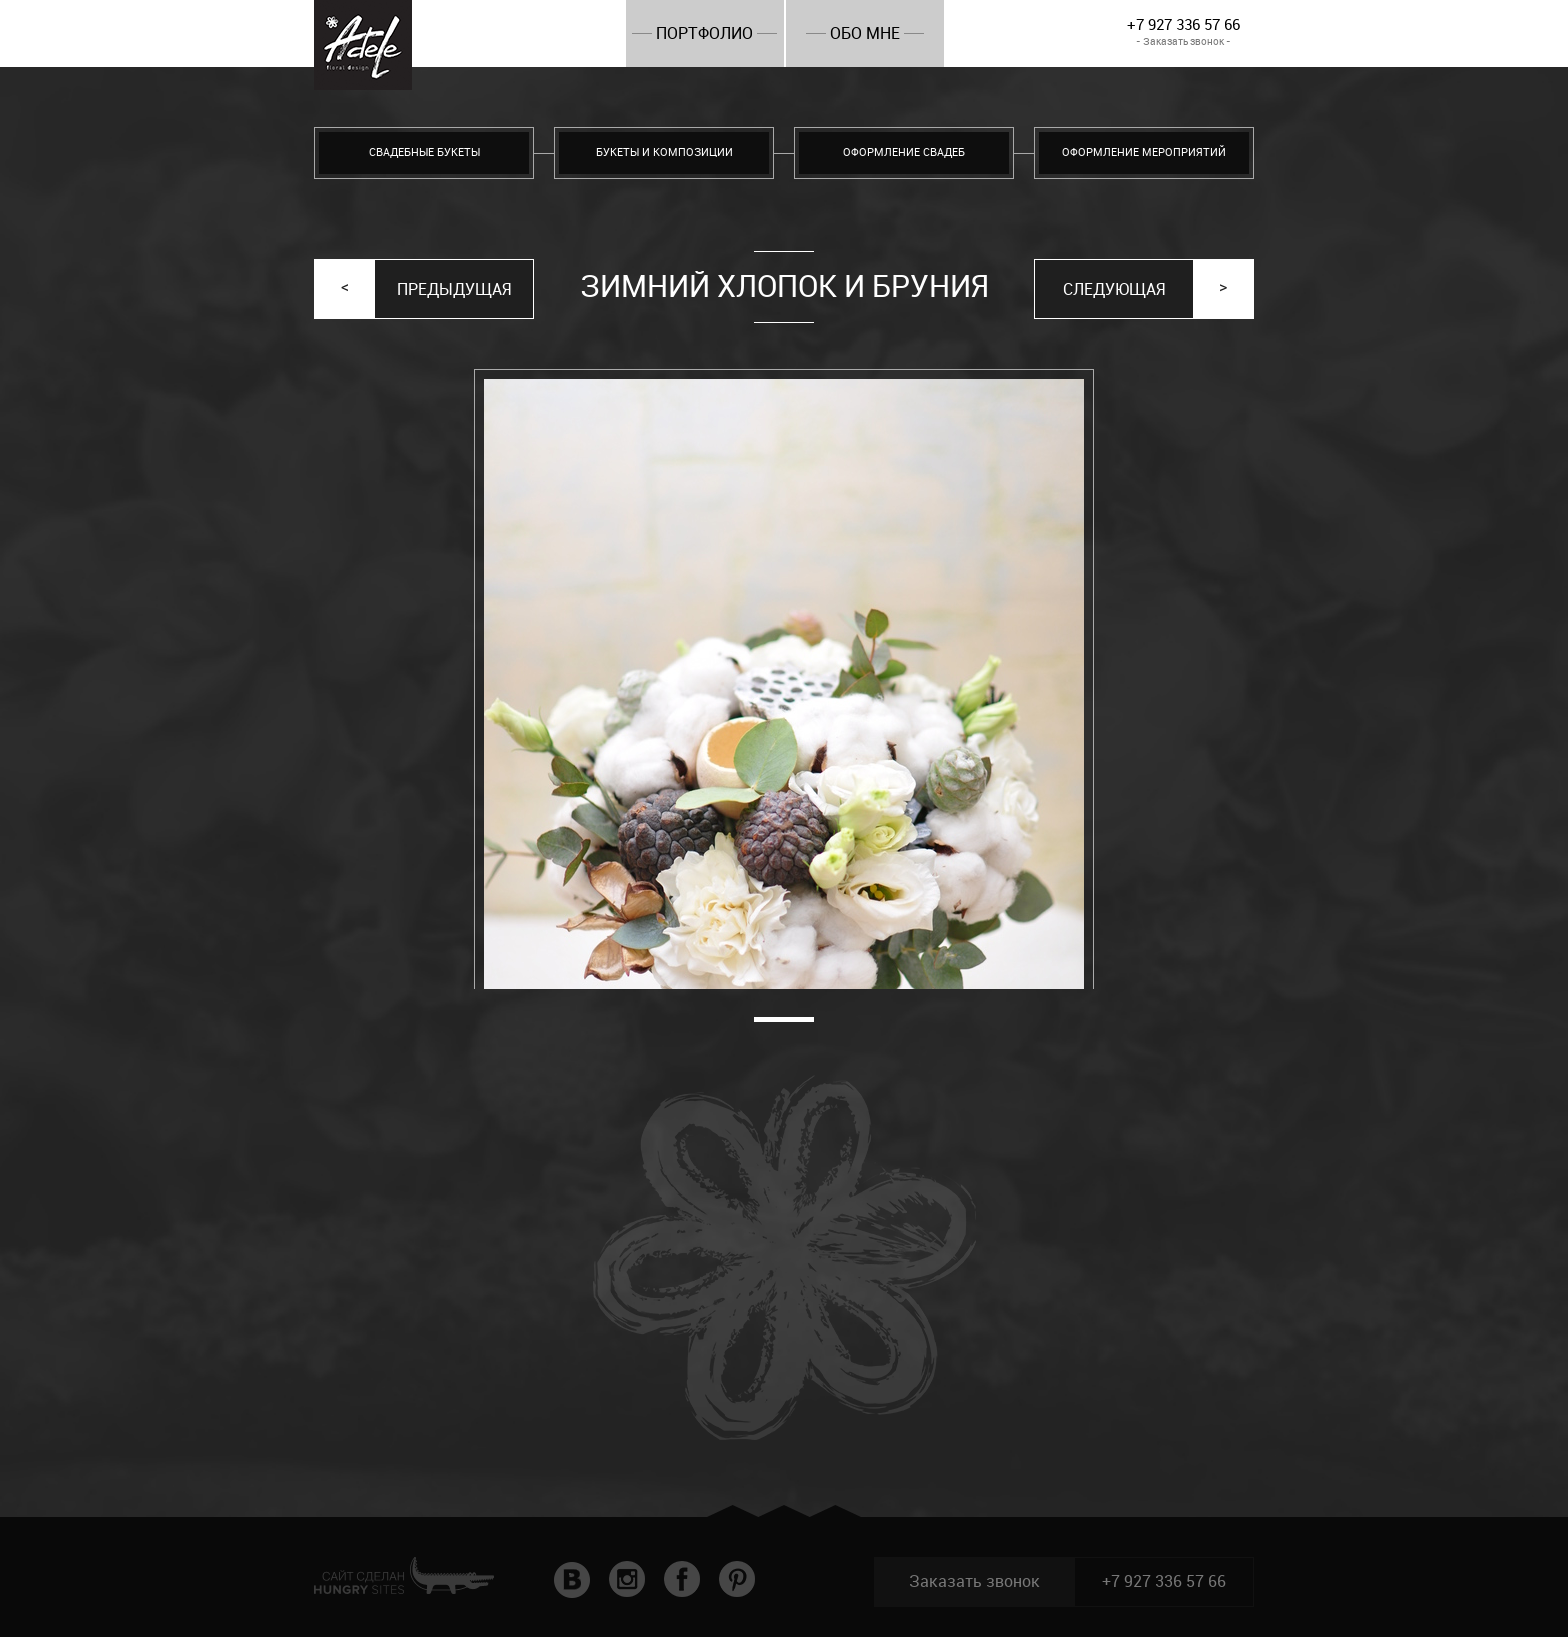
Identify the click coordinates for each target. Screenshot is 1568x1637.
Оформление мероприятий (1144, 152)
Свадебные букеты (424, 152)
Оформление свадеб (904, 152)
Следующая (1114, 289)
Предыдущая (454, 289)
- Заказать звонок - (1183, 41)
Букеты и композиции (664, 152)
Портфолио (704, 33)
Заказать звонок (974, 1581)
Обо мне (865, 33)
